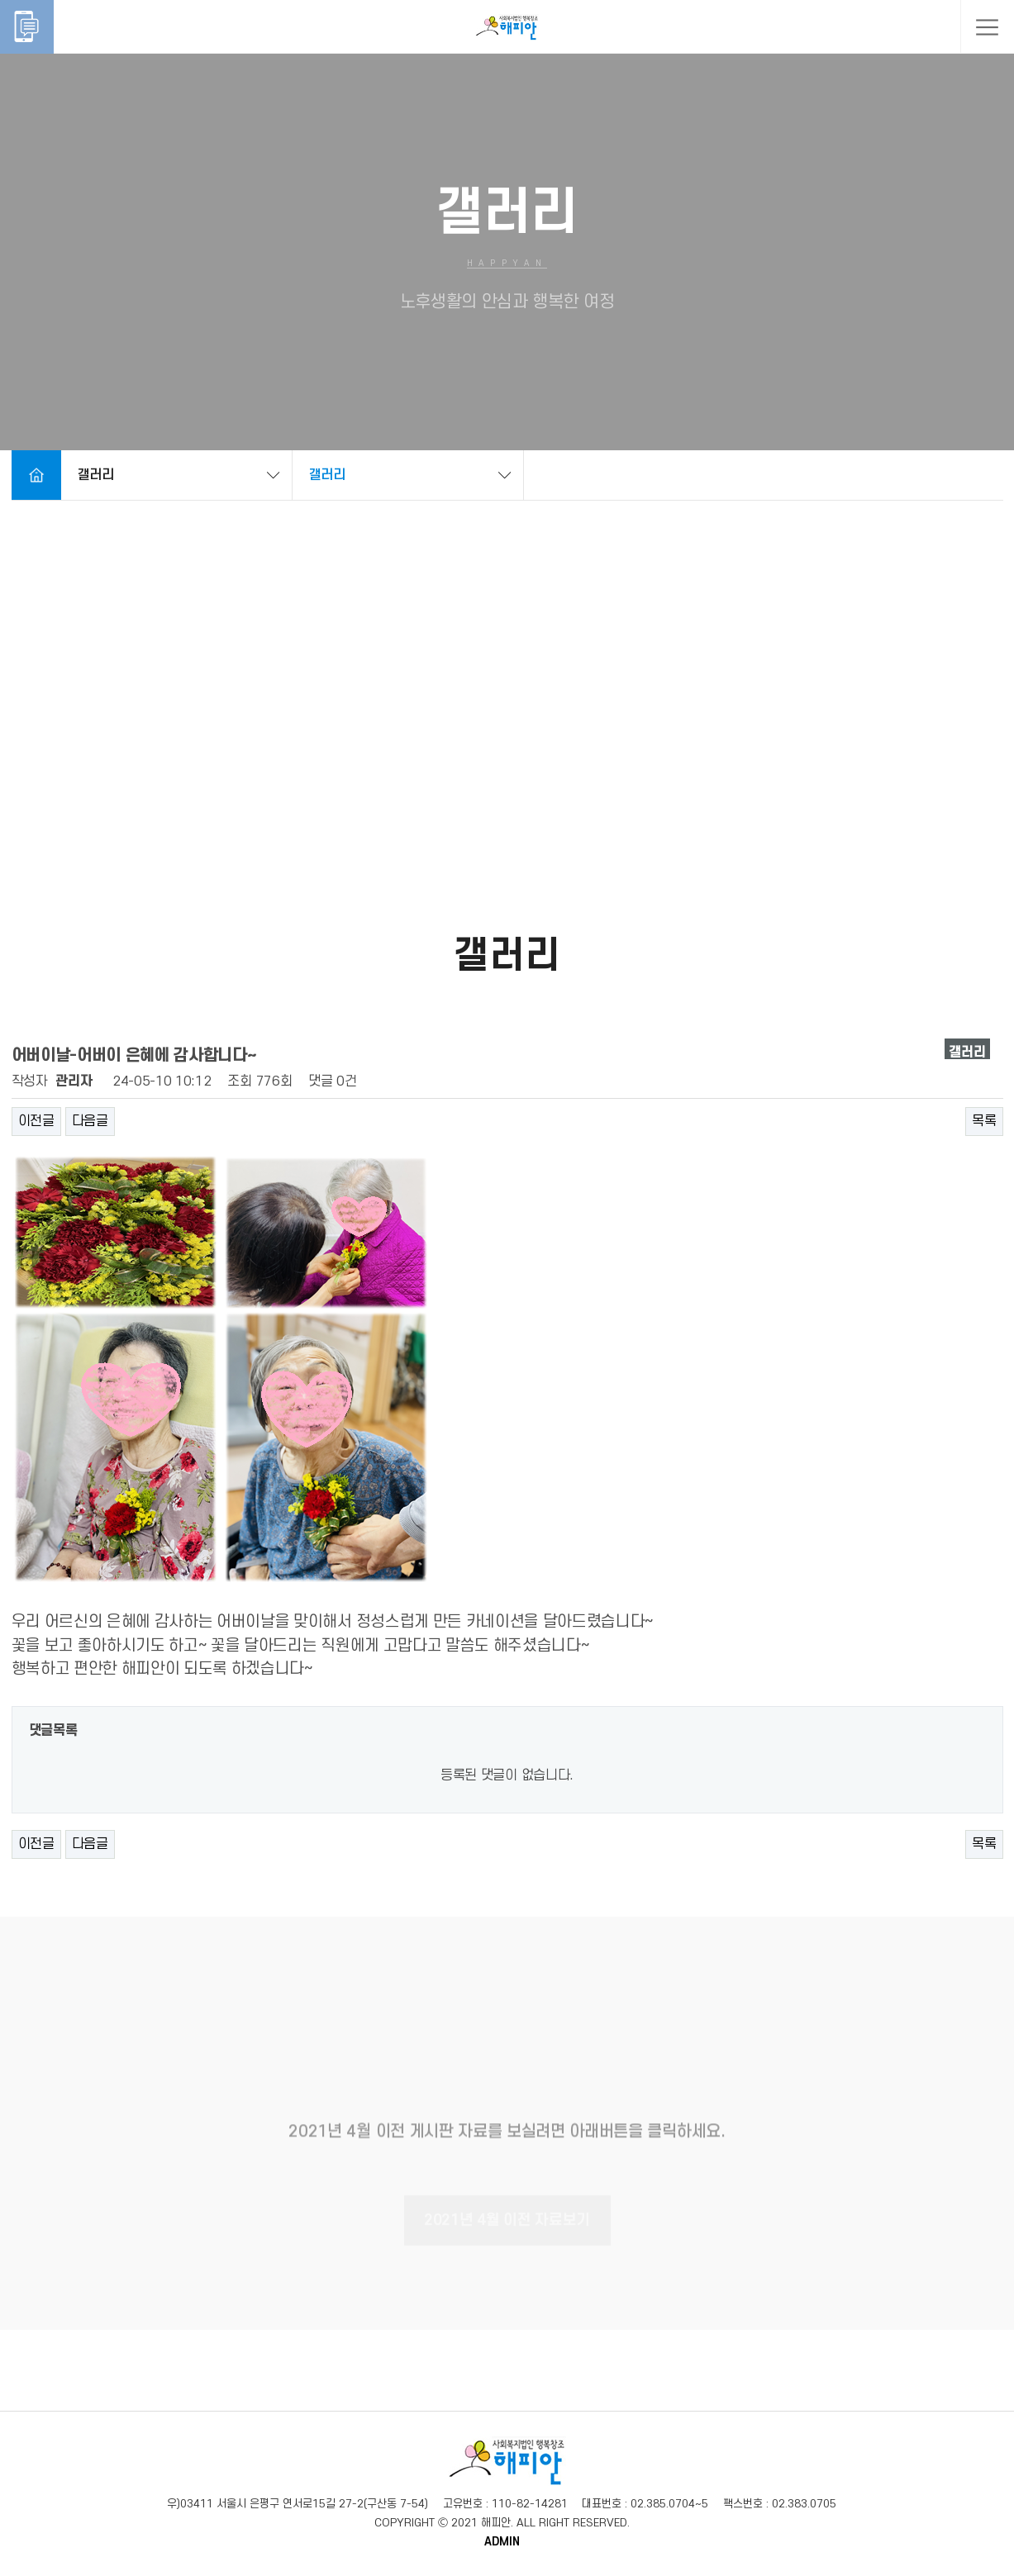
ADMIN (502, 2542)
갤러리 (96, 475)
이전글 (36, 1121)
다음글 (90, 1121)
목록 (984, 1121)
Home (36, 475)
